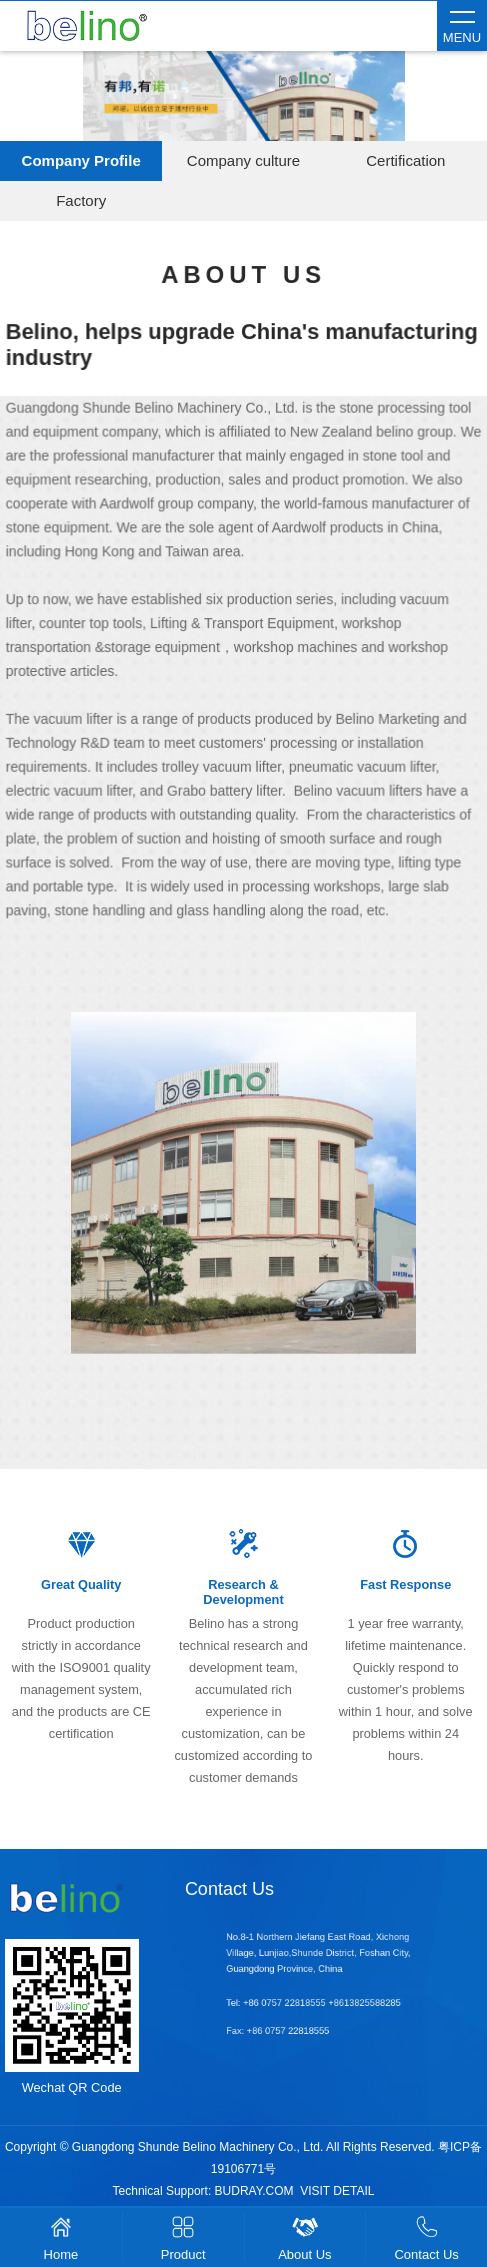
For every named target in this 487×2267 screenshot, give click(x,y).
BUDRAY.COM (254, 2191)
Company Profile (81, 160)
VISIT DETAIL (337, 2191)
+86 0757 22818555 (303, 2002)
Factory (81, 200)
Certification (405, 160)
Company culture (243, 160)
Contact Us (229, 1889)
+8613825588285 (352, 2002)
